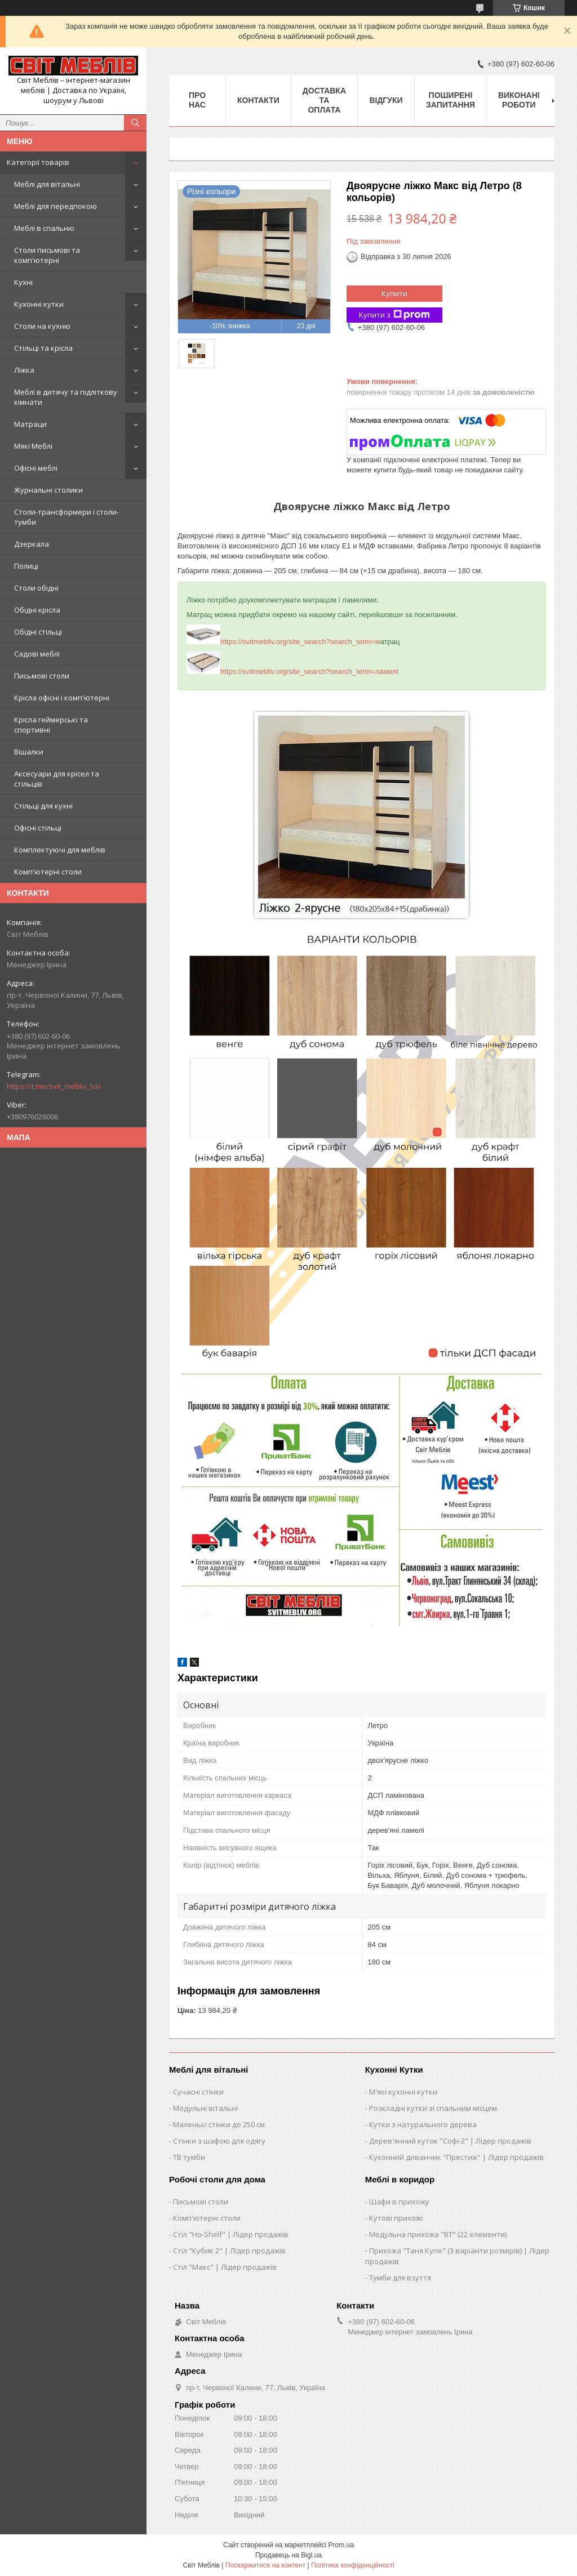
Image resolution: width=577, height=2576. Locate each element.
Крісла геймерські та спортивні (51, 725)
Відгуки (385, 100)
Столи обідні (36, 588)
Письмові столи (41, 676)
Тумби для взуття (400, 2278)
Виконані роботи (519, 100)
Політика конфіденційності (352, 2565)
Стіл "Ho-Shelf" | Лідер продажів (230, 2234)
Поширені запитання (450, 100)
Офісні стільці (37, 828)
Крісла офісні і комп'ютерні (61, 698)
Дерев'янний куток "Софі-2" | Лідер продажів (450, 2141)
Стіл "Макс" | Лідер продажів (225, 2267)
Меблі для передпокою (55, 206)
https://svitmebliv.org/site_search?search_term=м (283, 641)
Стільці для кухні (43, 806)
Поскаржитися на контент (265, 2565)
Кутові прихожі (396, 2218)
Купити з (394, 315)
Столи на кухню (42, 326)
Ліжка (24, 370)
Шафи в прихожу (399, 2201)
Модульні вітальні (205, 2108)
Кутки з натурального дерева (423, 2124)
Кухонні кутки (39, 304)
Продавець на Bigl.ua (288, 2555)
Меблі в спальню (44, 228)
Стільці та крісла (43, 348)
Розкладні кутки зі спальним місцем (433, 2108)
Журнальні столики (48, 490)
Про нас (197, 100)
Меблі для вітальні (47, 184)
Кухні (23, 282)
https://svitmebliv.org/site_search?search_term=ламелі (292, 671)
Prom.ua (341, 2545)
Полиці (26, 566)
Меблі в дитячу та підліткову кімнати (65, 397)
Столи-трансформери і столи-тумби (66, 517)
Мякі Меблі (33, 446)
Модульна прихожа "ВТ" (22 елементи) (438, 2234)
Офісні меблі (35, 468)
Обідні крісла (37, 610)
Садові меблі (37, 654)
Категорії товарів (38, 162)
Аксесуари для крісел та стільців (56, 779)
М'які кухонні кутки (403, 2092)
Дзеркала (31, 544)
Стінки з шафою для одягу (219, 2141)
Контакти (258, 100)
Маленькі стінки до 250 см (219, 2124)
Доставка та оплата (324, 100)
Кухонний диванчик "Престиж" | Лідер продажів (456, 2157)
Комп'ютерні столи (48, 872)
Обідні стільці (38, 632)
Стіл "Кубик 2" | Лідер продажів (229, 2250)
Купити (394, 293)
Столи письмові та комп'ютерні (47, 255)
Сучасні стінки (198, 2092)
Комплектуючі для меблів (59, 850)
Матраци (30, 424)
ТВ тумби (189, 2157)
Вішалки (28, 752)
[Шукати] (135, 122)
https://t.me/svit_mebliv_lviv (54, 1086)
